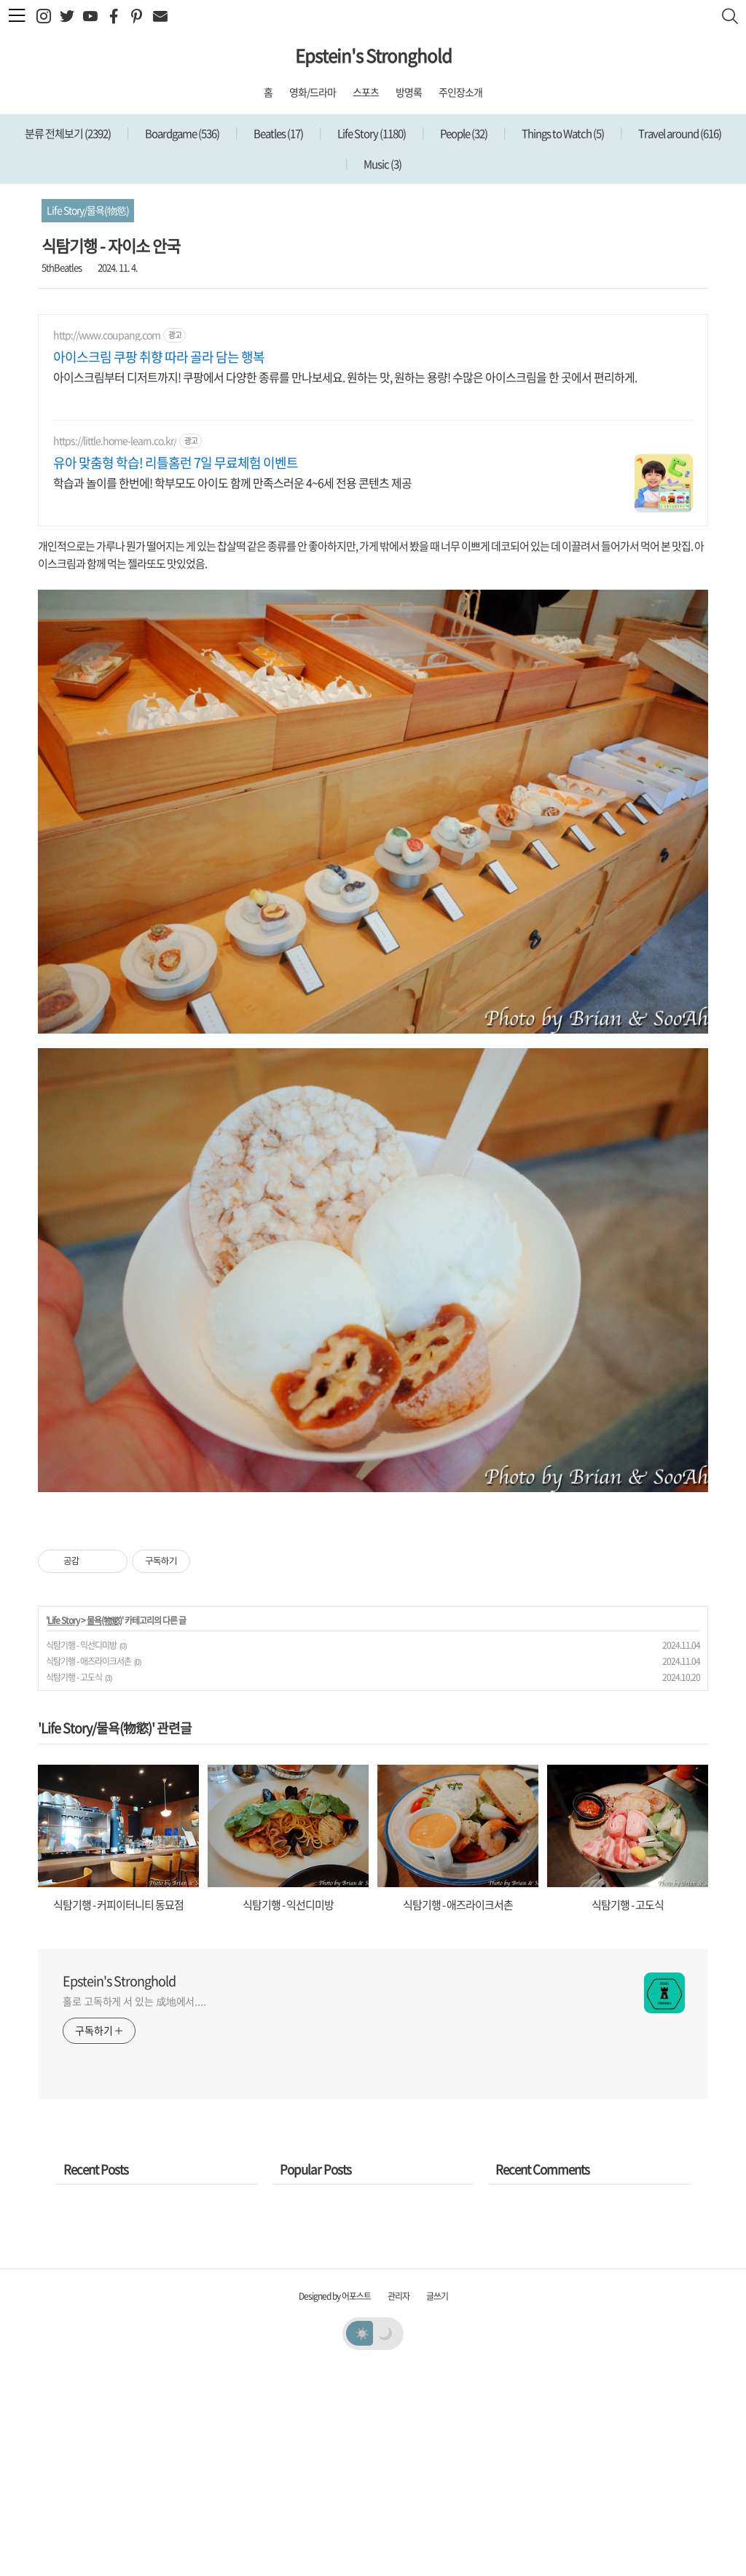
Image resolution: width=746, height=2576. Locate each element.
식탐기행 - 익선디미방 (81, 1849)
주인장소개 (460, 92)
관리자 (398, 2500)
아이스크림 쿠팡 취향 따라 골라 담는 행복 (158, 357)
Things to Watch (562, 133)
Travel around (679, 133)
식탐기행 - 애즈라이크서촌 (88, 1865)
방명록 (409, 92)
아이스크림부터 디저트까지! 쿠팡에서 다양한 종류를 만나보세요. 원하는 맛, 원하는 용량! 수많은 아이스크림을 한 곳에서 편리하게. (345, 376)
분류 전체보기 (68, 133)
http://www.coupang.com (106, 335)
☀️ (362, 2536)
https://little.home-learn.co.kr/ (114, 440)
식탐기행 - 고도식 (74, 1881)
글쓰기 (437, 2500)
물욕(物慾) (104, 1824)
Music (381, 164)
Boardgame (181, 133)
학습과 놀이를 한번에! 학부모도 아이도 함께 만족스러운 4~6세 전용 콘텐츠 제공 (232, 482)
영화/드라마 (312, 92)
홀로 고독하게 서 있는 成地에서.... (134, 2205)
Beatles (277, 133)
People (463, 133)
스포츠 (366, 92)
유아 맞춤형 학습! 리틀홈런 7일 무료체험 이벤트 (175, 463)
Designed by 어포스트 (335, 2500)
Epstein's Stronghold (373, 55)
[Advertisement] (373, 1612)
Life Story (371, 133)
